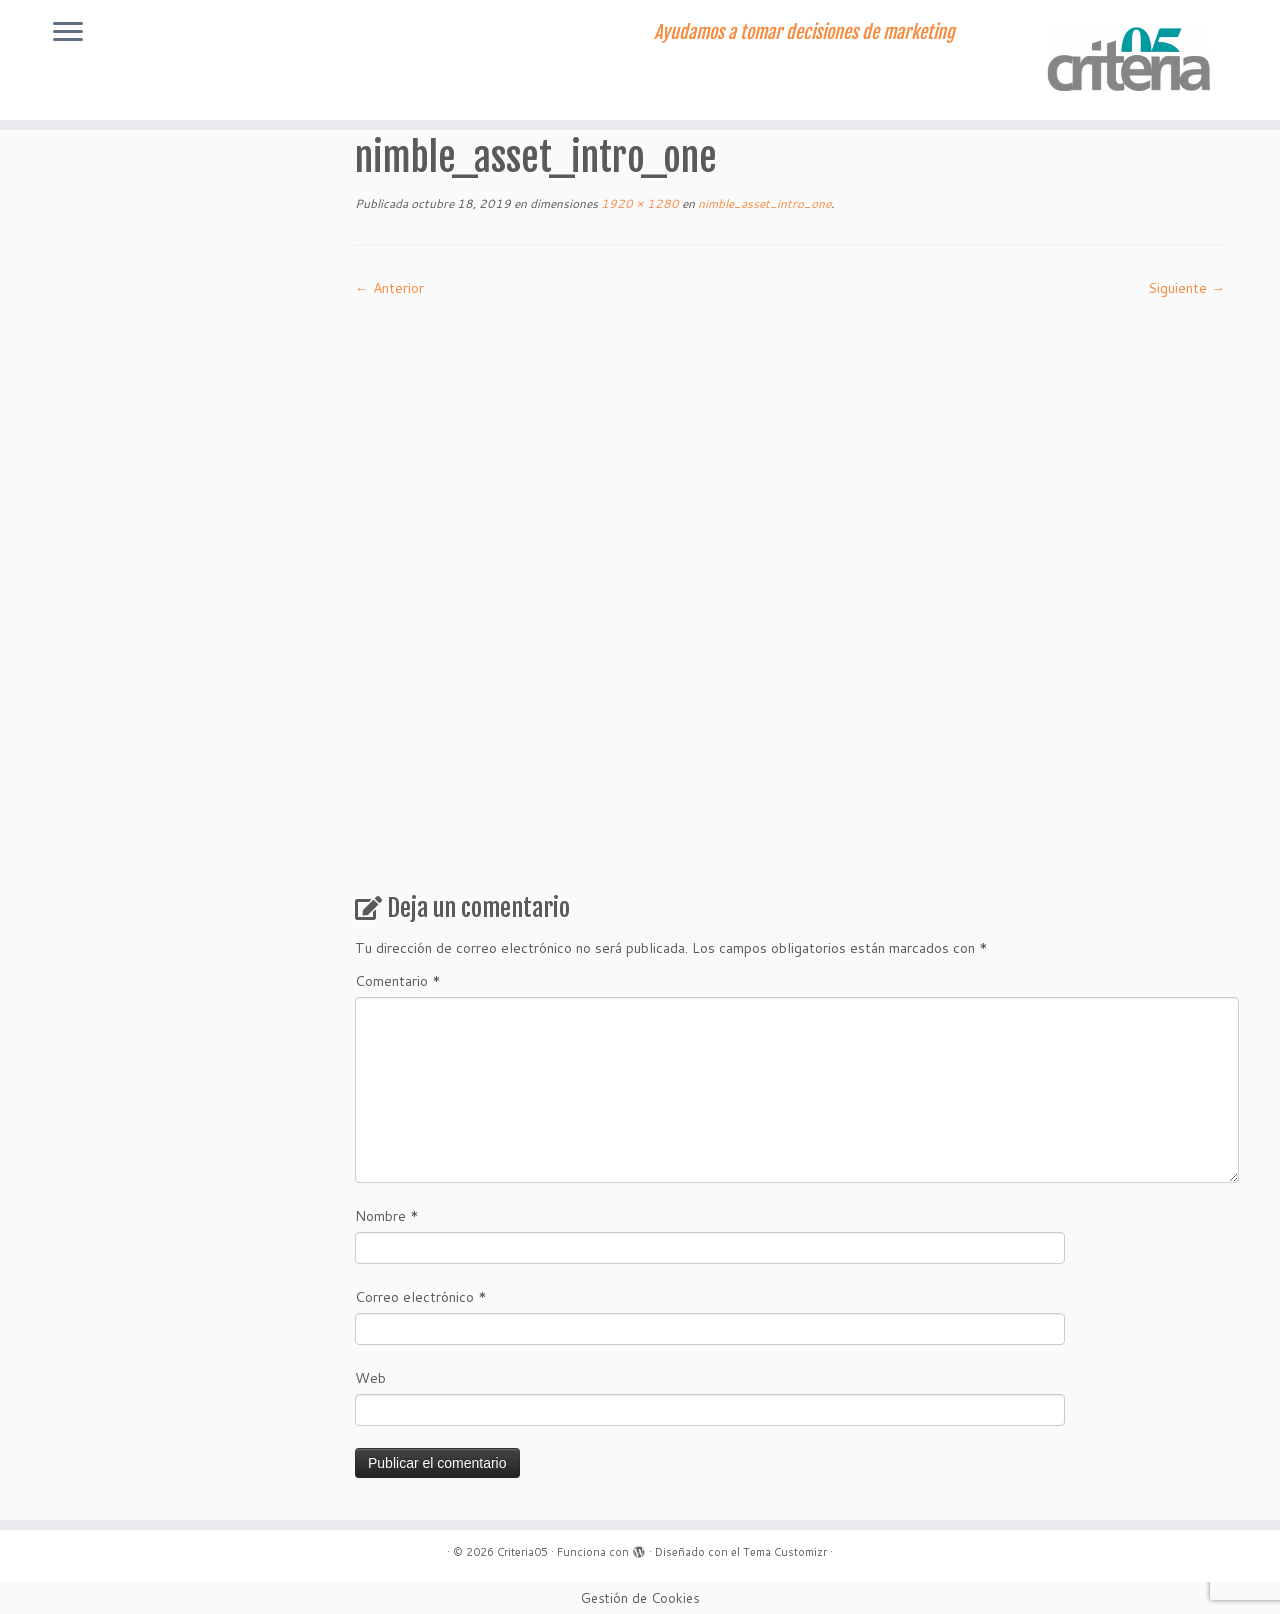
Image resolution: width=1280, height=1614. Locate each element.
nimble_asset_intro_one (763, 203)
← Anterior (389, 288)
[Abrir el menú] (68, 33)
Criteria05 (522, 1552)
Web (370, 1378)
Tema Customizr (785, 1552)
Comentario (398, 981)
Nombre (387, 1216)
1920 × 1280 (638, 203)
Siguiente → (1186, 288)
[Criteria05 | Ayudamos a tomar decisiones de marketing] (1132, 60)
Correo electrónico (421, 1297)
